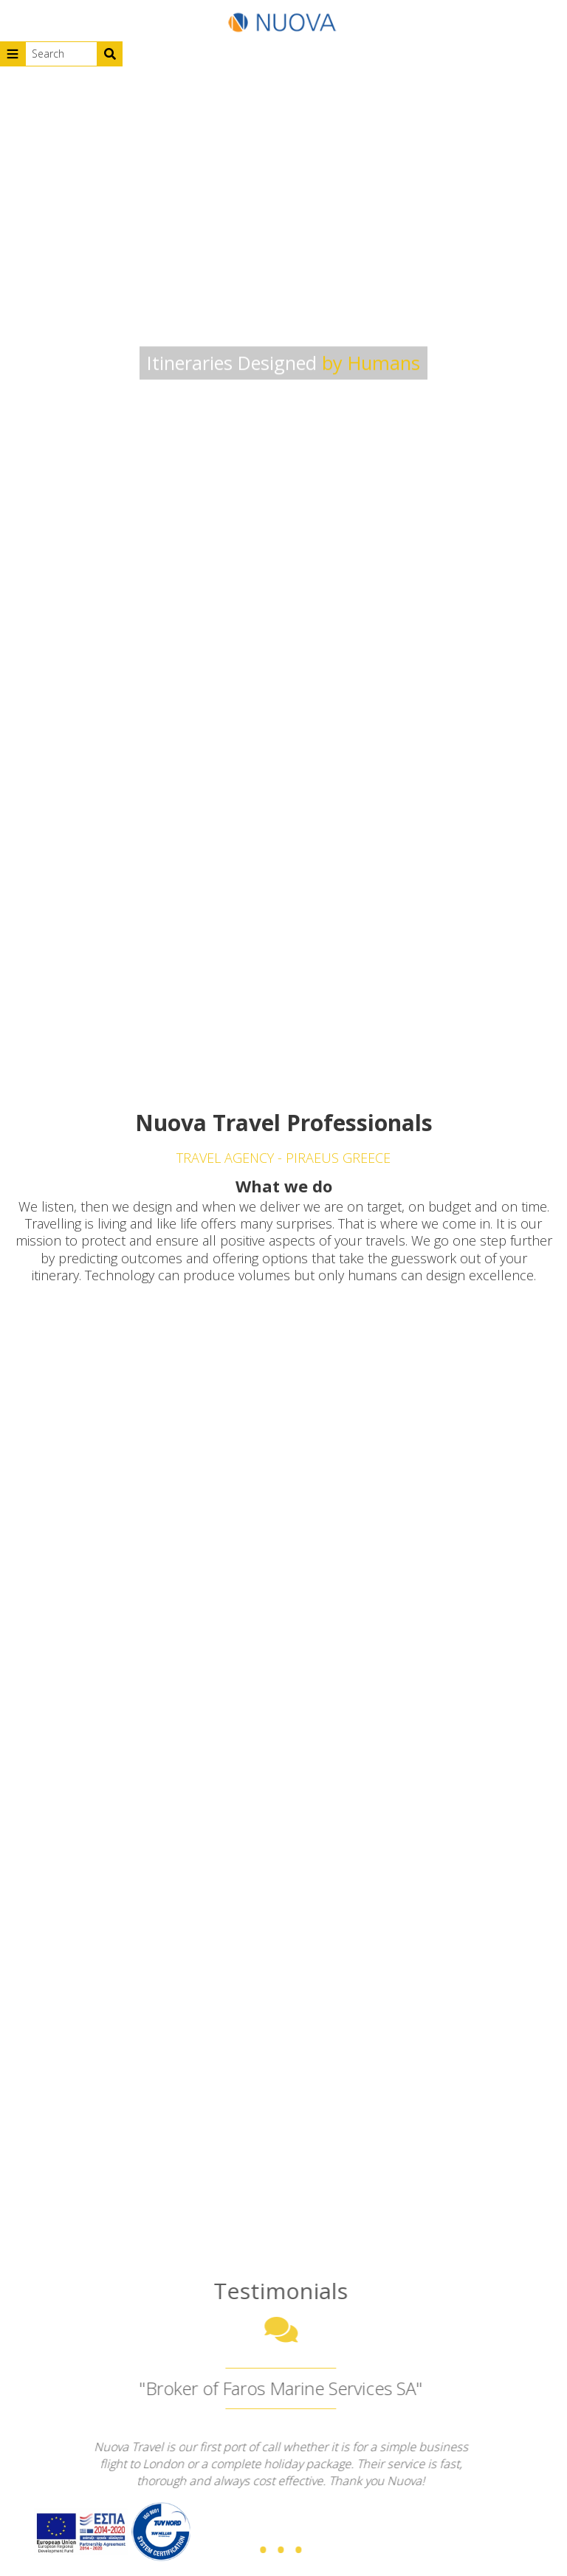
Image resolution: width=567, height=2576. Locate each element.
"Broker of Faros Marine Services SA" (276, 2388)
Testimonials (276, 2291)
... (276, 2523)
